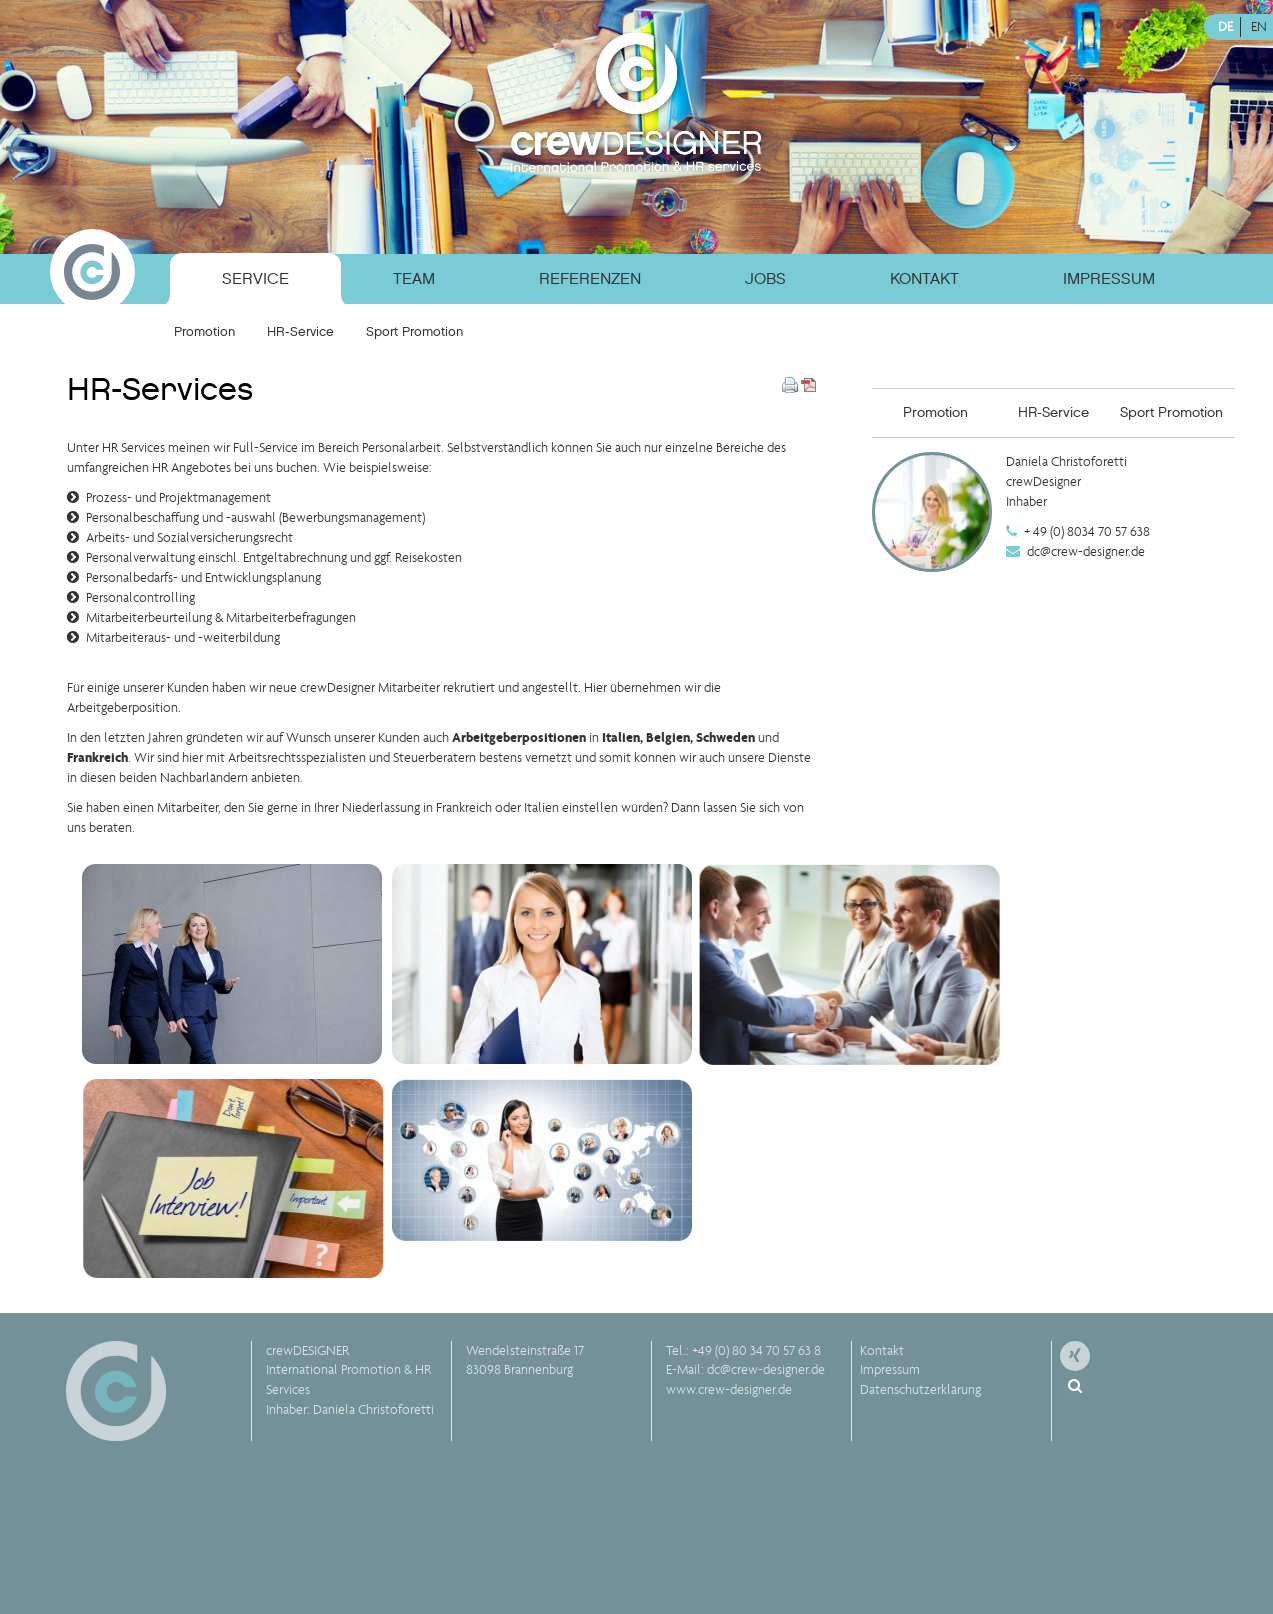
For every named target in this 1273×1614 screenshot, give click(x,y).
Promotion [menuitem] (204, 331)
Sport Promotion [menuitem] (414, 331)
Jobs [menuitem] (765, 278)
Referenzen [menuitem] (590, 278)
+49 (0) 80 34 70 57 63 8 (756, 1350)
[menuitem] (119, 275)
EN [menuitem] (1259, 26)
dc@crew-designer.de (1086, 551)
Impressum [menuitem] (1109, 278)
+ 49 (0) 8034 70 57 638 (1087, 531)
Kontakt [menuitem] (924, 278)
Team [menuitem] (414, 278)
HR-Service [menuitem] (300, 331)
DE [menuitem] (1225, 26)
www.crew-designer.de (729, 1389)
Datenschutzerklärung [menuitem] (920, 1389)
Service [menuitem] (255, 278)
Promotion (935, 412)
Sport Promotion (1171, 412)
